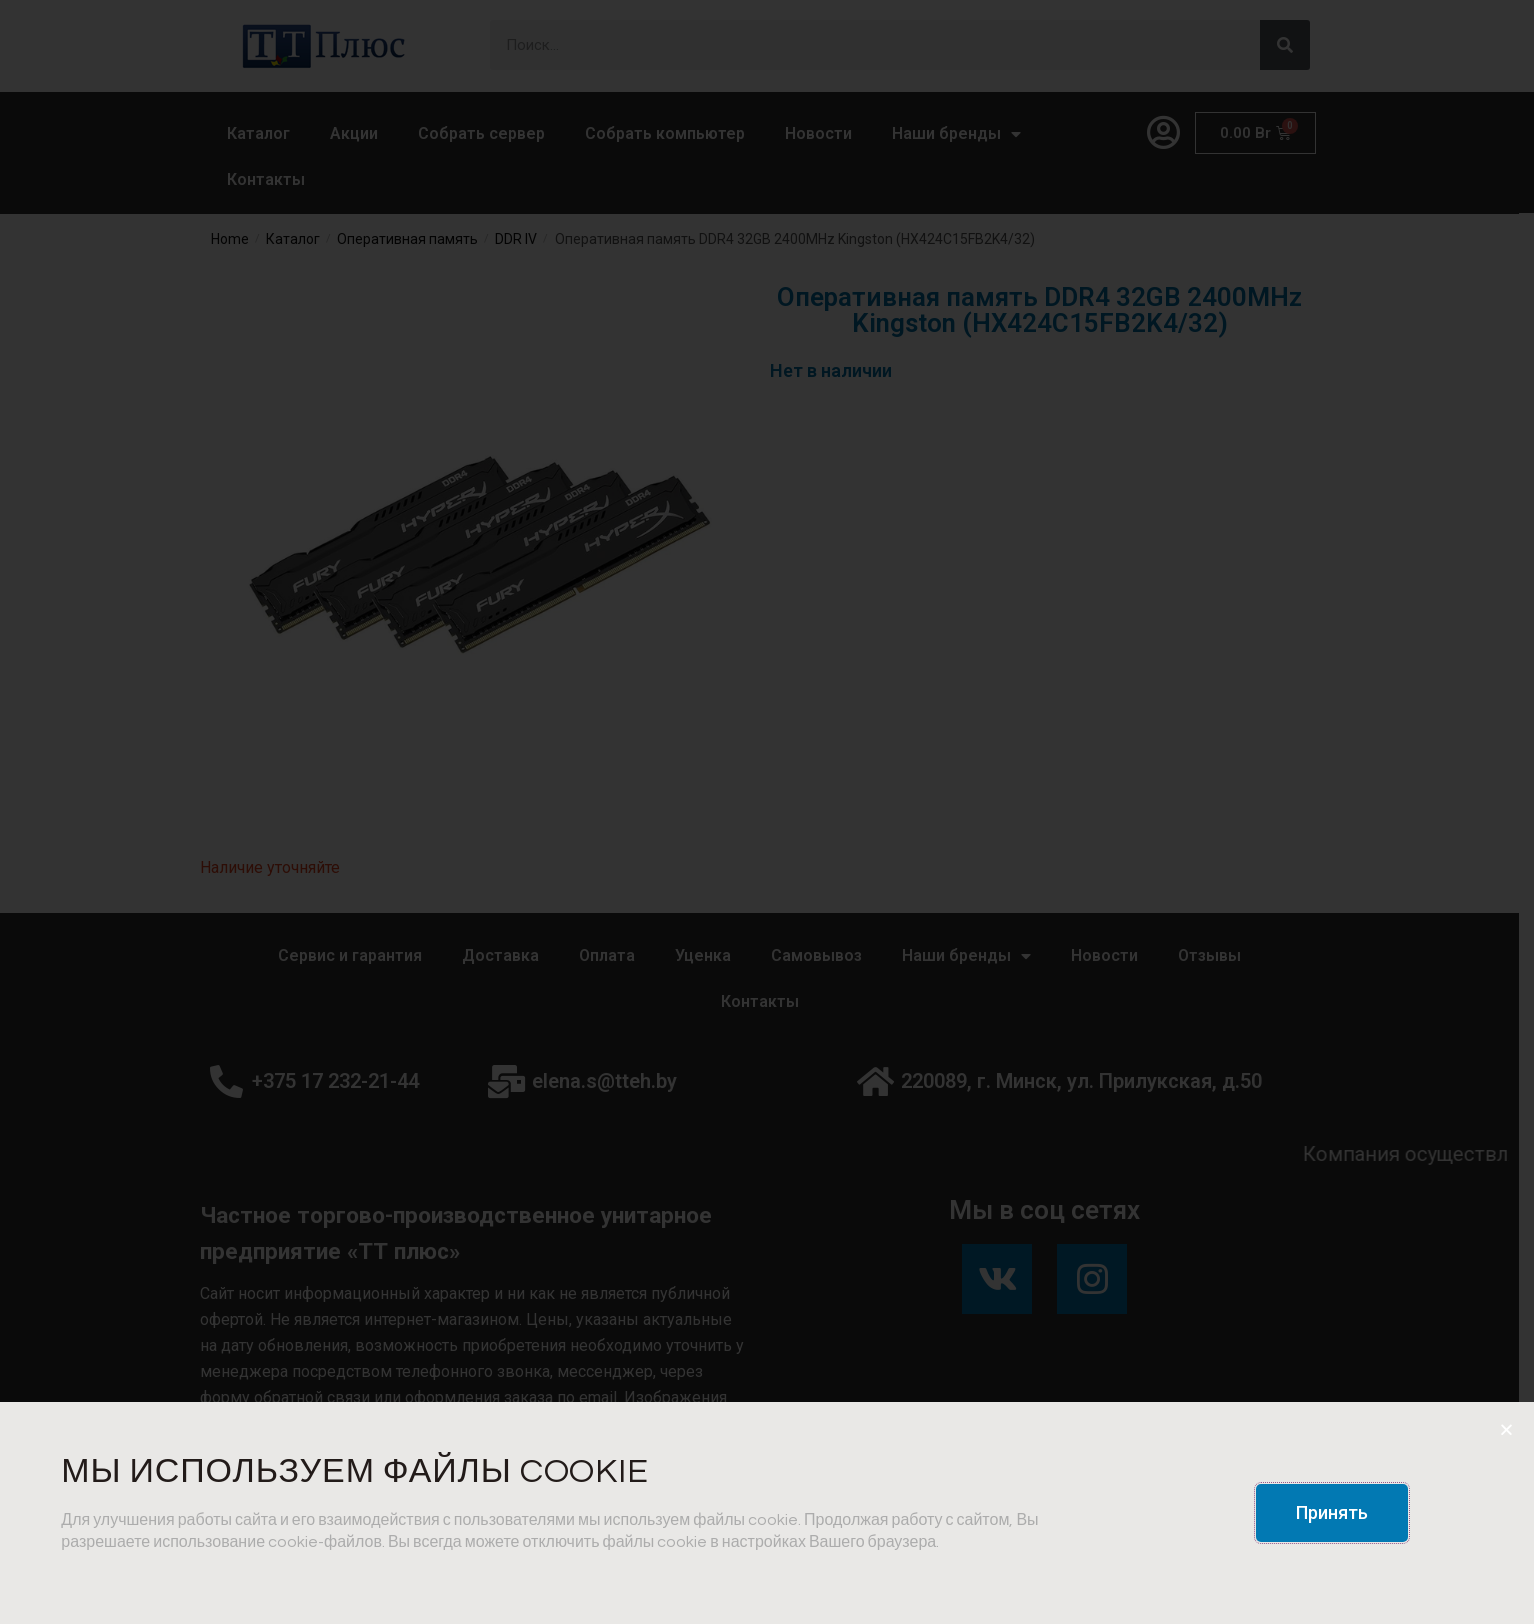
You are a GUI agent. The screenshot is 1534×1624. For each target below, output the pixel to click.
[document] (767, 812)
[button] (1332, 1513)
